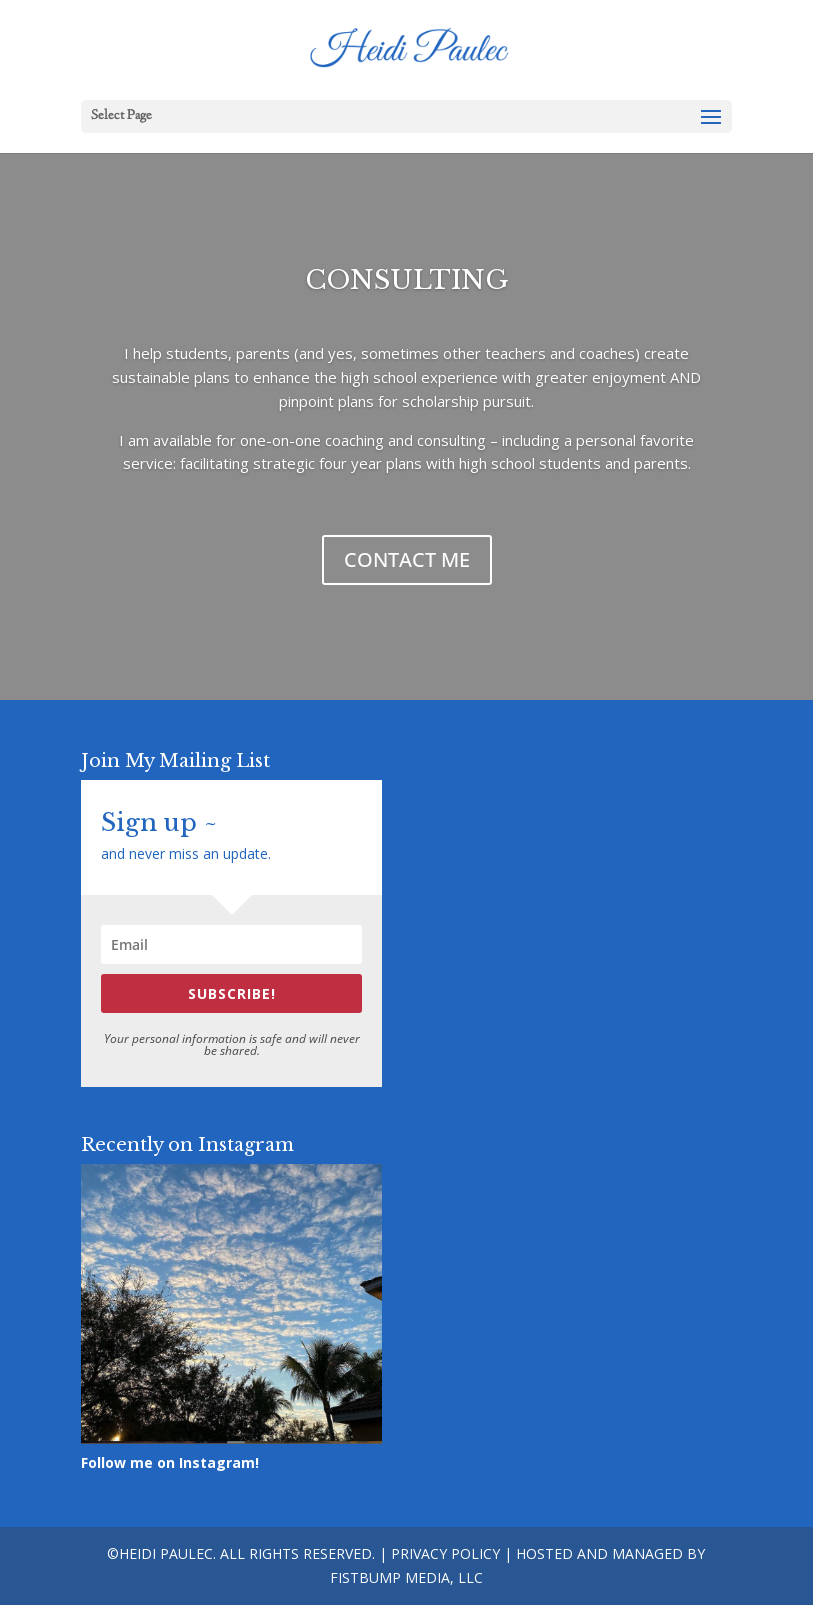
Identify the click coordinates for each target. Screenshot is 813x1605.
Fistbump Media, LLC (406, 1577)
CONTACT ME (407, 559)
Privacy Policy (445, 1553)
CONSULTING (407, 280)
